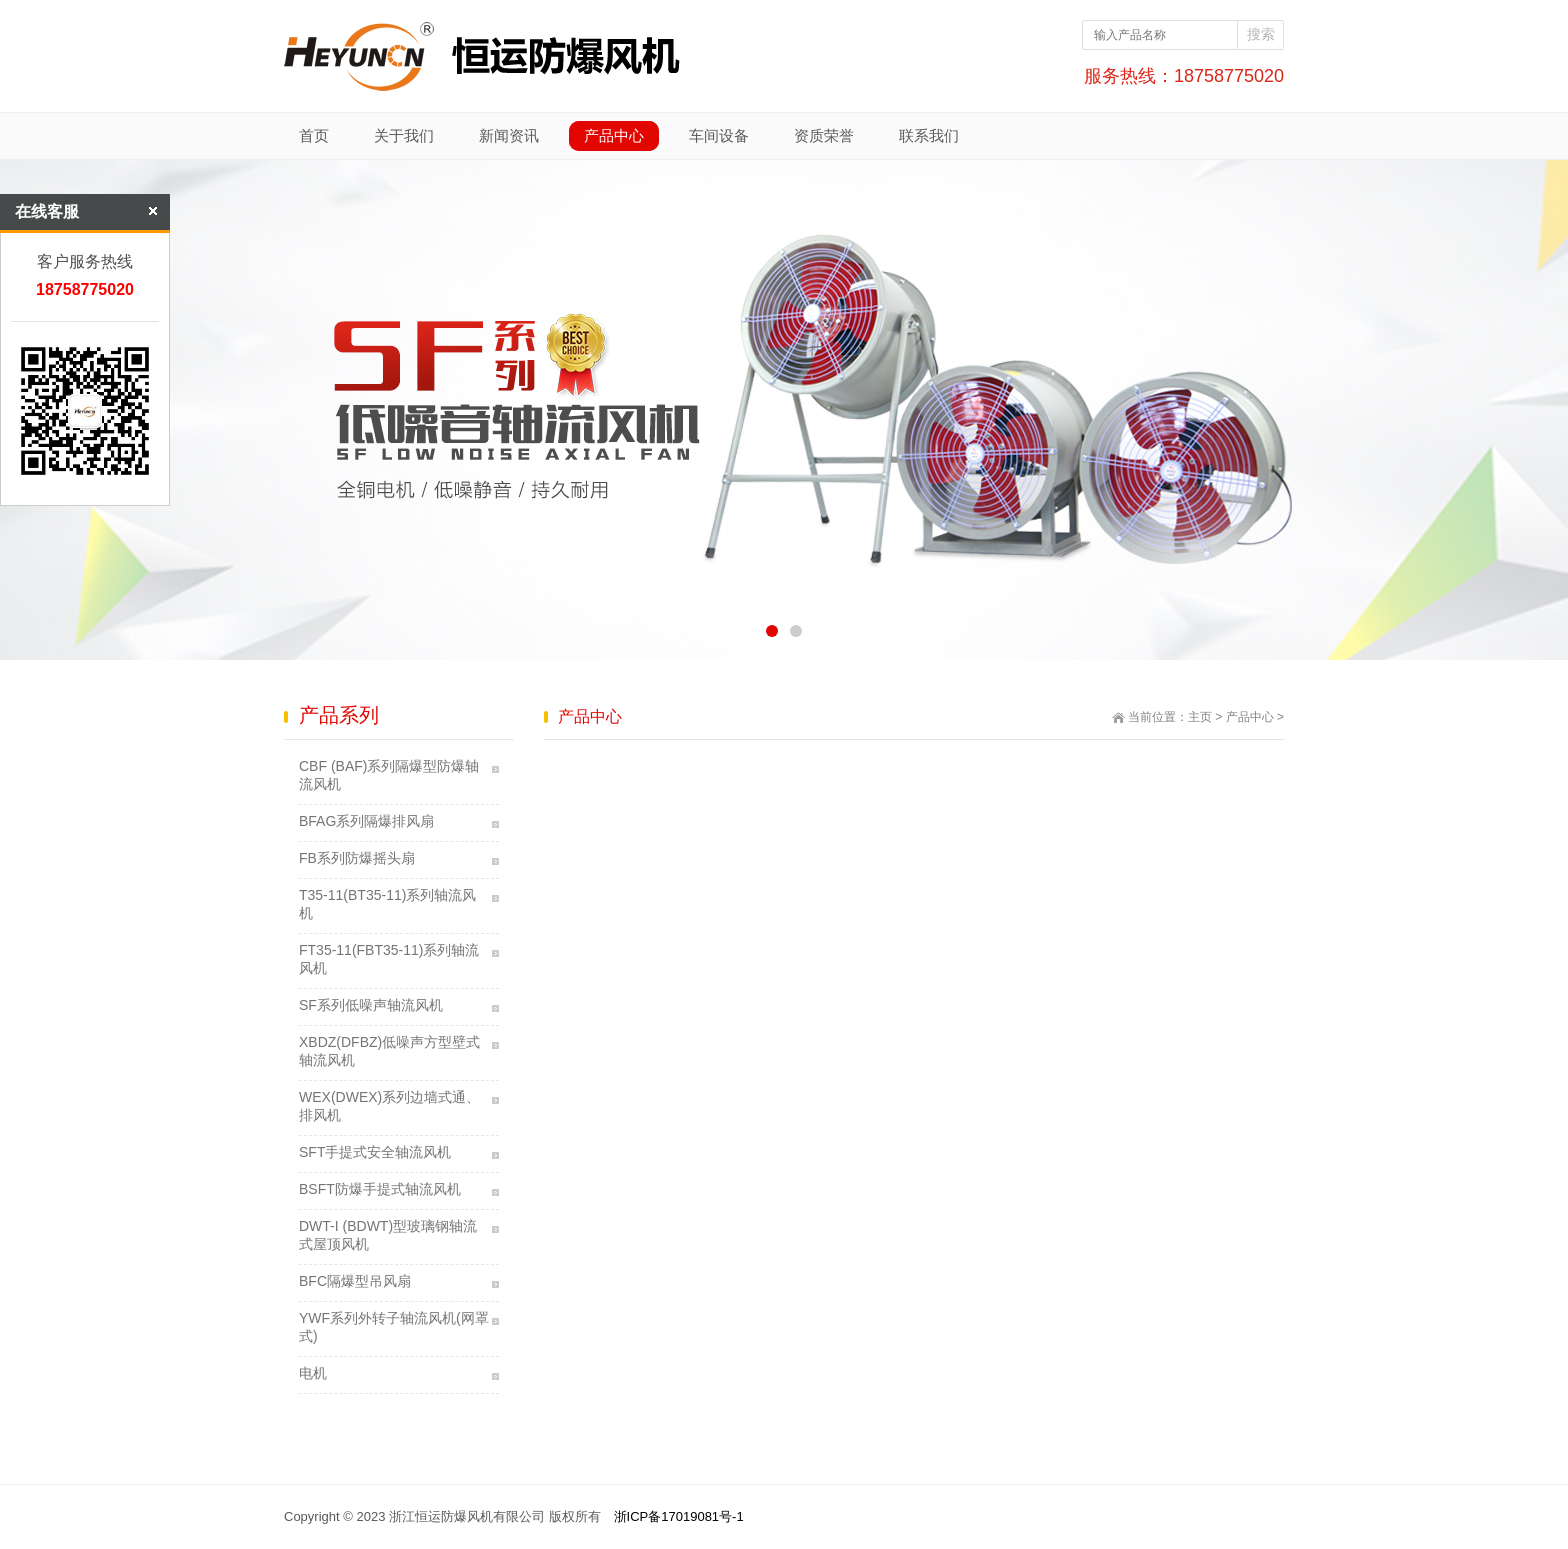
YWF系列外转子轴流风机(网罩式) (394, 1327)
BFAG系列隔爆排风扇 (366, 821)
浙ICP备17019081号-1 (679, 1516)
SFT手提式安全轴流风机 (375, 1152)
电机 (313, 1373)
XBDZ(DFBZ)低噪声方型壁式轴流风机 (389, 1051)
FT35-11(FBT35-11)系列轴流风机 (389, 959)
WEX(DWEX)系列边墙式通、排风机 (389, 1106)
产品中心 (1250, 717)
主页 (1200, 717)
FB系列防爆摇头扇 (357, 858)
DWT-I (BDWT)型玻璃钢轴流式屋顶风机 (388, 1235)
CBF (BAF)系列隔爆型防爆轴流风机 (389, 775)
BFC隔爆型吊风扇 (355, 1281)
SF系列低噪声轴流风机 (371, 1005)
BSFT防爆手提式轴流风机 (380, 1189)
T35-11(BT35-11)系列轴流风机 (387, 904)
